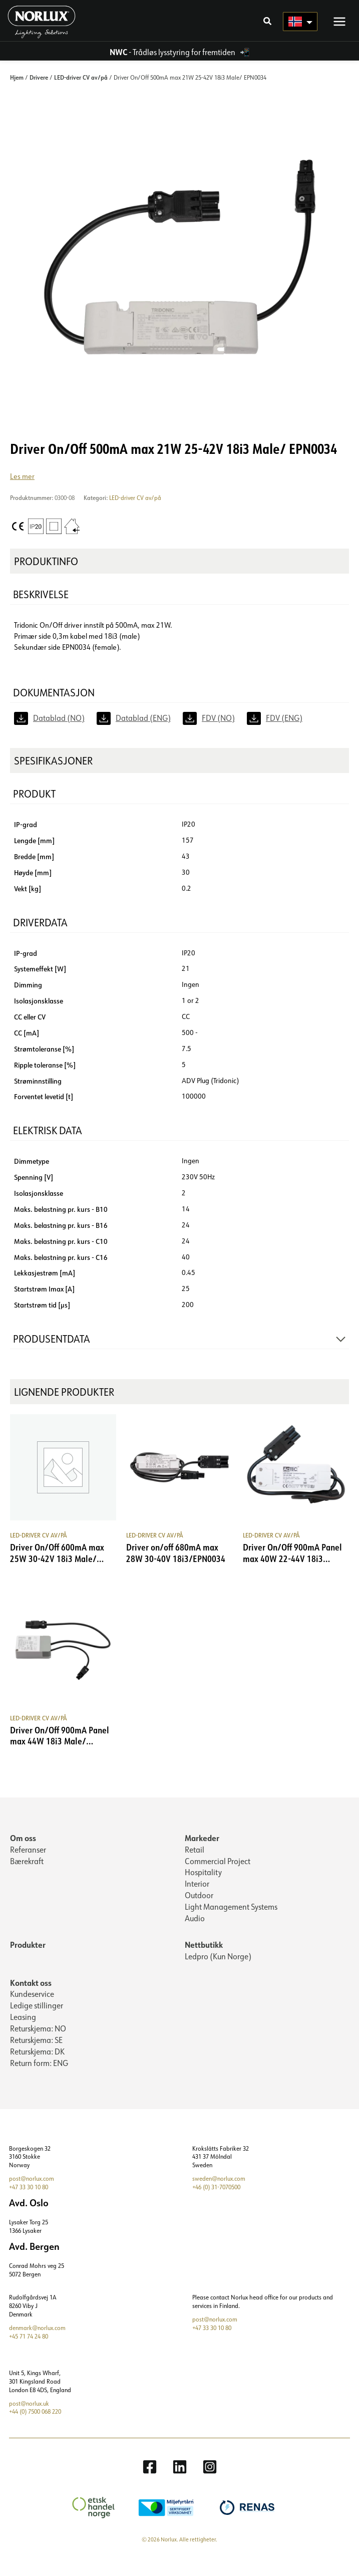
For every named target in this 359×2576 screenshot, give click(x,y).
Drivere (39, 92)
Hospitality (203, 1887)
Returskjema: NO (38, 2043)
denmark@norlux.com (37, 2342)
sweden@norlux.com (218, 2193)
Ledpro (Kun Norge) (218, 1971)
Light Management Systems (231, 1921)
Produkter (28, 1959)
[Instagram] (209, 2481)
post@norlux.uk (29, 2418)
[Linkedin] (179, 2481)
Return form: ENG (39, 2078)
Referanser (28, 1864)
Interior (197, 1898)
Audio (195, 1933)
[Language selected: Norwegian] (297, 30)
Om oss (23, 1852)
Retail (194, 1864)
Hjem (17, 92)
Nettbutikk (204, 1959)
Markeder (202, 1852)
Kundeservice (32, 2008)
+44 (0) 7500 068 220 (35, 2426)
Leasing (23, 2031)
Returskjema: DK (37, 2066)
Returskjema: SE (36, 2054)
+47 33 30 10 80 (28, 2201)
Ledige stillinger (36, 2020)
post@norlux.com (31, 2193)
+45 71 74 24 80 (28, 2351)
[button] (265, 31)
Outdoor (199, 1910)
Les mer (22, 490)
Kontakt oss (31, 1997)
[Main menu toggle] (337, 30)
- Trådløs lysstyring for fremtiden (173, 67)
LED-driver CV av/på (81, 92)
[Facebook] (149, 2481)
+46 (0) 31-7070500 (216, 2201)
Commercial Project (217, 1876)
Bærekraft (27, 1876)
